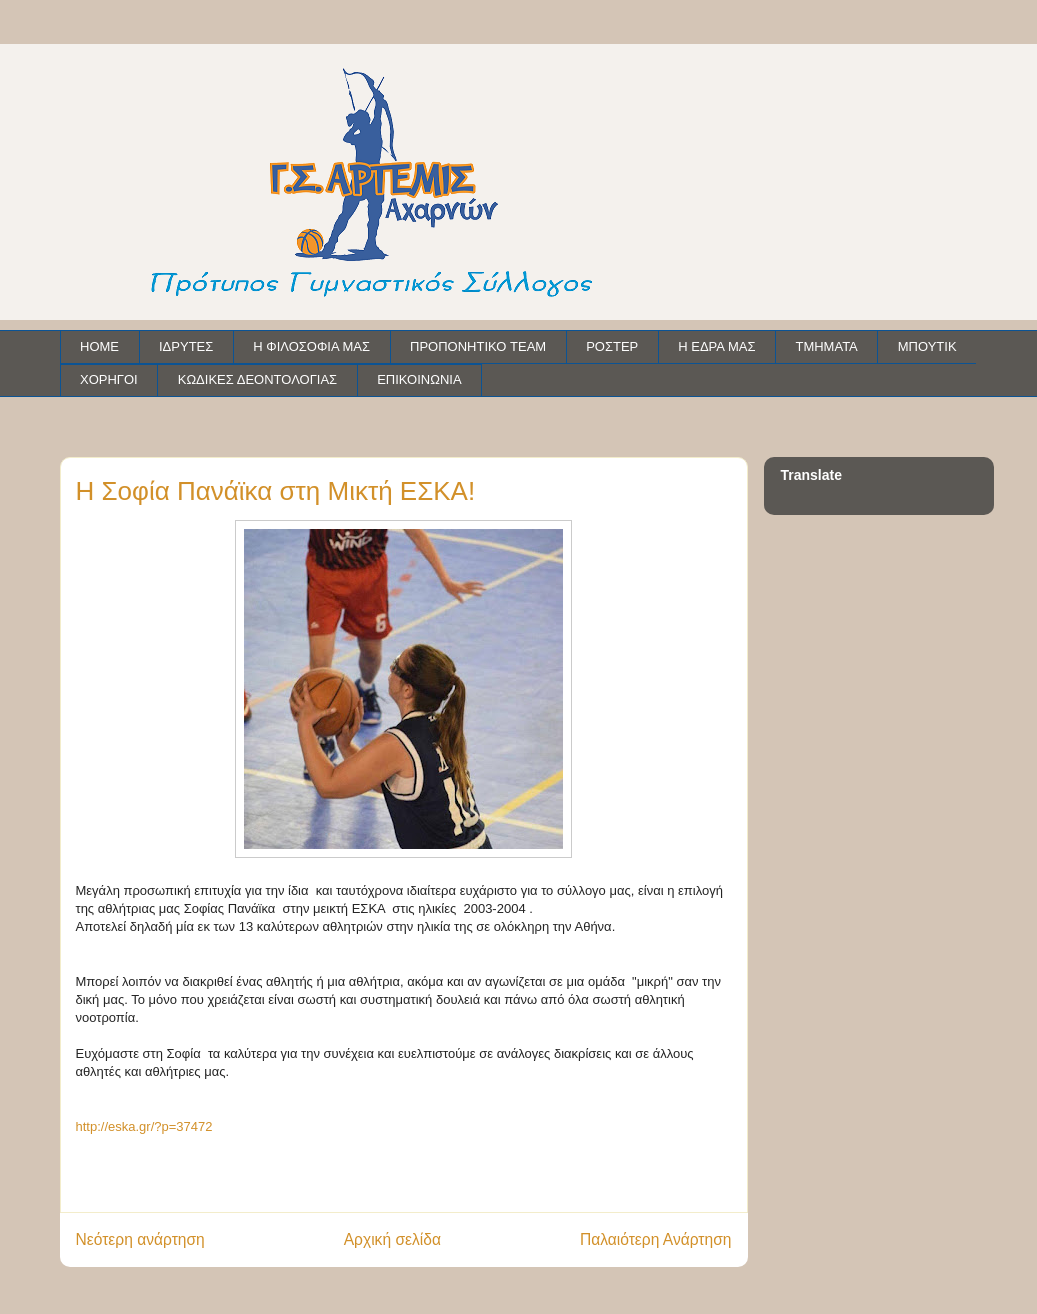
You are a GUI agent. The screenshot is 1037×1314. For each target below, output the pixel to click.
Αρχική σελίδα (392, 1239)
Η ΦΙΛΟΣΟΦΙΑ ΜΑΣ (311, 346)
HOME (99, 346)
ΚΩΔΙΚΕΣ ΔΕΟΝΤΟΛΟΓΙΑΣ (257, 379)
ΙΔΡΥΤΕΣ (186, 346)
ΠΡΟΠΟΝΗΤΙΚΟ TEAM (478, 346)
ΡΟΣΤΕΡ (612, 346)
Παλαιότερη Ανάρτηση (656, 1239)
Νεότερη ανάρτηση (140, 1239)
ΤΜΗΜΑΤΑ (826, 346)
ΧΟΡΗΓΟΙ (109, 379)
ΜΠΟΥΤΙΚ (927, 346)
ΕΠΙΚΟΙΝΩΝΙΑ (419, 379)
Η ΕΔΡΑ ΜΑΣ (716, 346)
